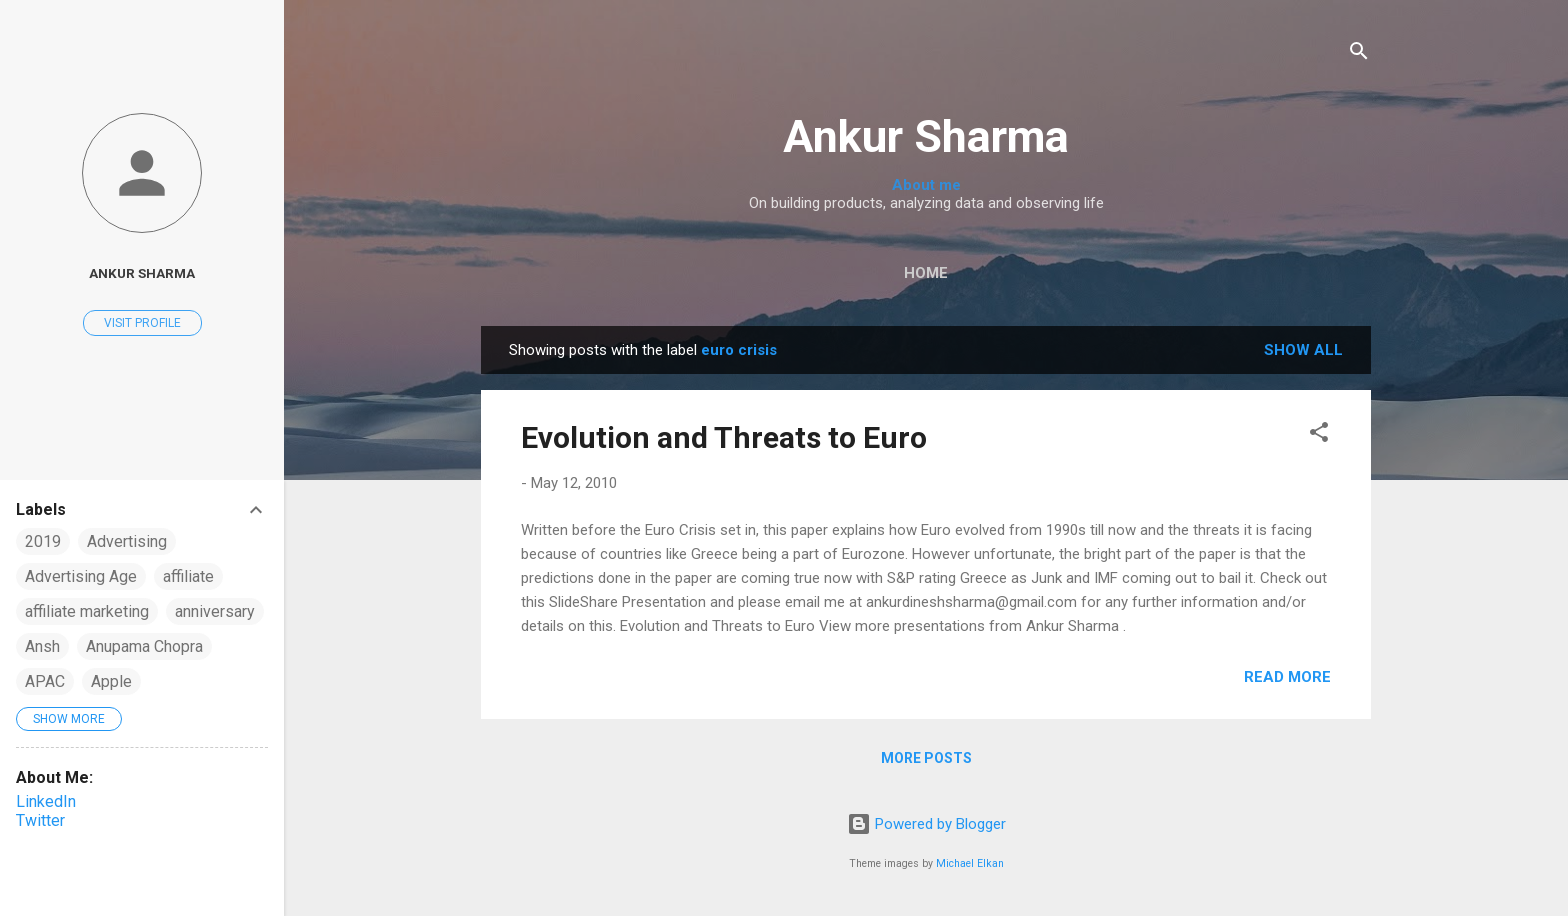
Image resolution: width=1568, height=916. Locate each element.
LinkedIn (46, 801)
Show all (1303, 350)
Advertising (127, 541)
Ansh (42, 646)
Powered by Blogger (926, 824)
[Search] (1359, 54)
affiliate (188, 576)
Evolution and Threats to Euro (724, 437)
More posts (926, 758)
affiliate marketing (87, 611)
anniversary (215, 611)
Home (926, 273)
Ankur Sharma (926, 136)
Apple (111, 681)
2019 (43, 541)
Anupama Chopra (144, 646)
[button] (1319, 435)
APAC (45, 681)
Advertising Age (81, 576)
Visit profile (142, 323)
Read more (1287, 677)
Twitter (40, 820)
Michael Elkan (970, 863)
